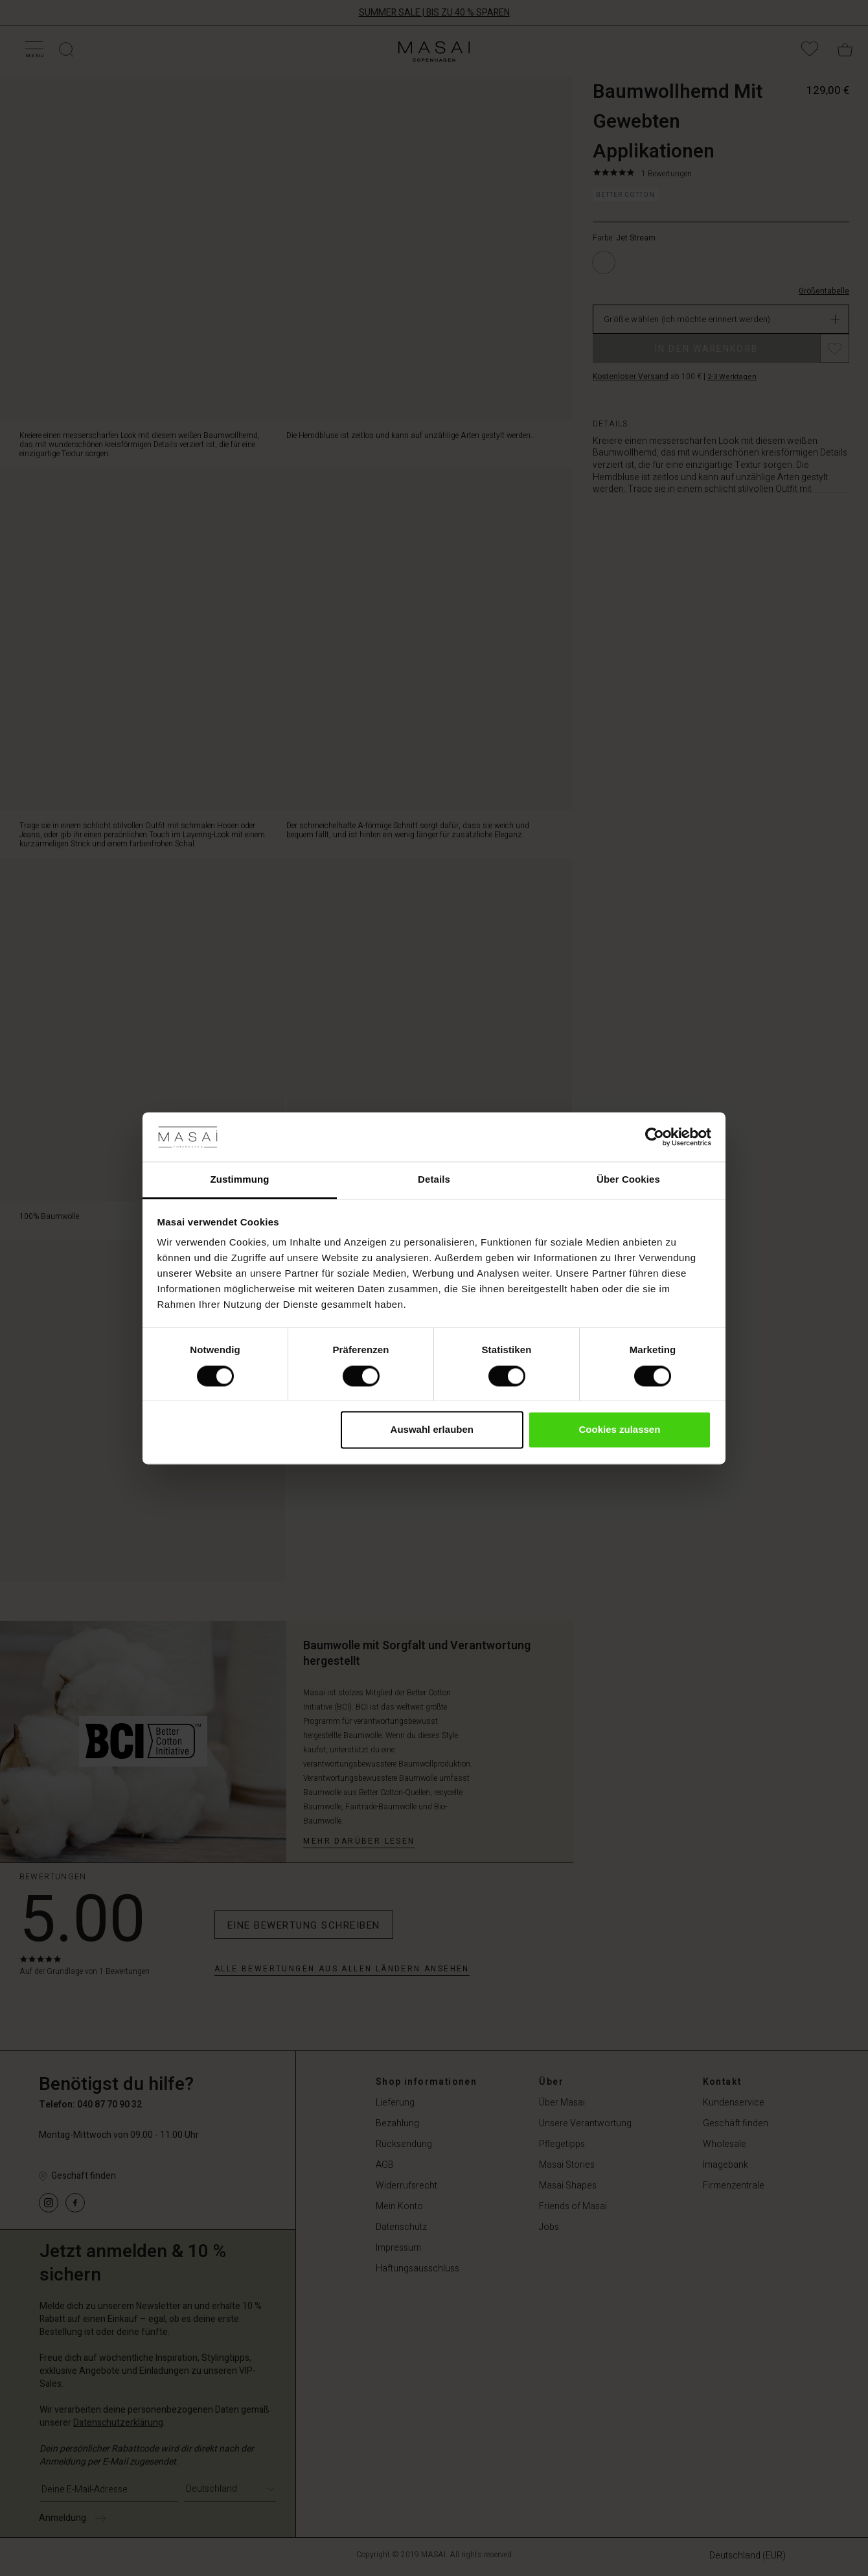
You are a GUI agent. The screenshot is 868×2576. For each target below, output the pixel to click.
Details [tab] (434, 1179)
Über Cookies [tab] (628, 1179)
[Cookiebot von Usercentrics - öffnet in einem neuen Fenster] (654, 1136)
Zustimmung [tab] (240, 1179)
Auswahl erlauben (432, 1429)
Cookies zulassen (619, 1429)
